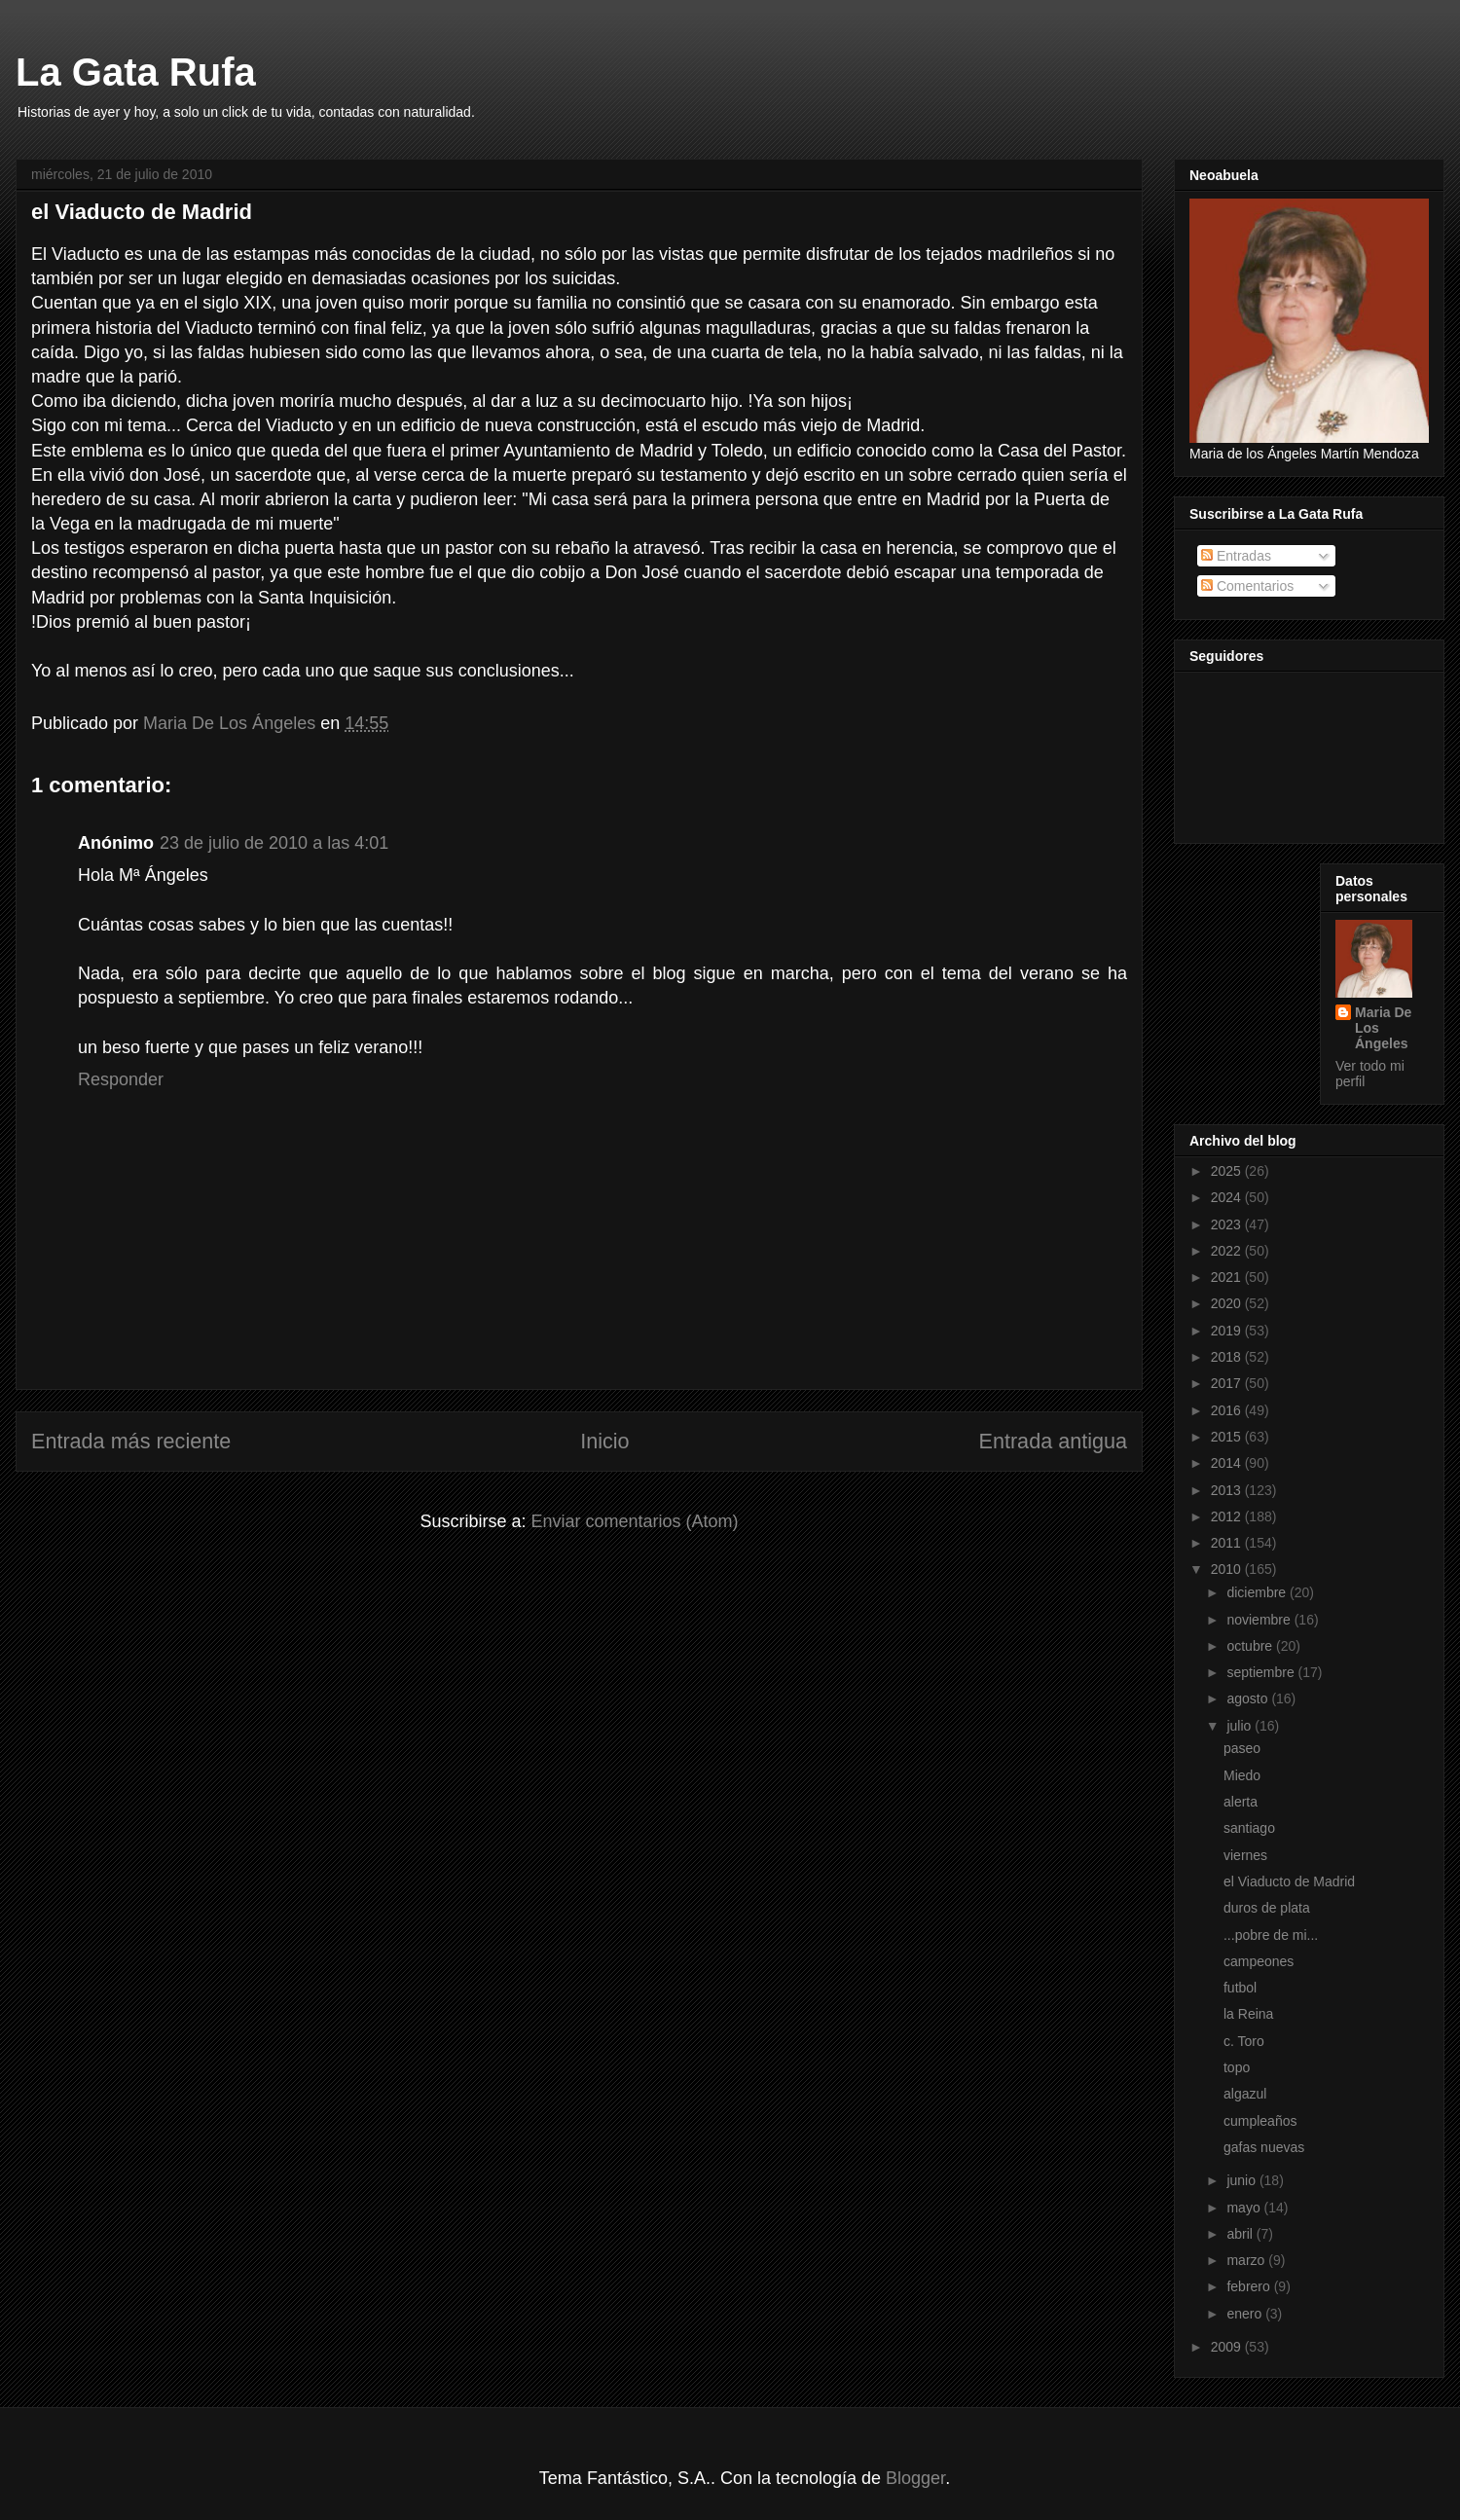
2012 (1228, 1516)
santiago (1249, 1828)
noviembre (1260, 1619)
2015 (1228, 1436)
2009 (1228, 2347)
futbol (1240, 1987)
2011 (1228, 1543)
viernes (1245, 1855)
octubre (1251, 1646)
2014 (1228, 1463)
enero (1245, 2313)
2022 (1228, 1251)
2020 (1228, 1303)
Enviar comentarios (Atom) (634, 1521)
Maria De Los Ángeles (1383, 1027)
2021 (1228, 1277)
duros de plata (1266, 1908)
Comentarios (1247, 586)
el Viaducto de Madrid (1289, 1881)
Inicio (604, 1441)
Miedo (1241, 1775)
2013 (1228, 1490)
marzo (1247, 2260)
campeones (1258, 1961)
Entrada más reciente (131, 1441)
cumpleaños (1260, 2121)
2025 (1228, 1171)
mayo (1244, 2207)
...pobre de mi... (1270, 1935)
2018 (1228, 1357)
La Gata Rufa (136, 72)
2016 (1228, 1410)
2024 (1228, 1197)
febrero (1249, 2286)
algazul (1244, 2093)
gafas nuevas (1263, 2147)
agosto (1248, 1698)
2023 (1228, 1224)
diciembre (1258, 1592)
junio (1242, 2180)
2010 (1228, 1569)
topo (1236, 2067)
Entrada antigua (1053, 1441)
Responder (121, 1079)
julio (1240, 1726)
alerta (1240, 1801)
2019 (1228, 1330)
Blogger (915, 2478)
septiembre (1261, 1672)
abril (1241, 2234)
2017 (1228, 1383)
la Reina (1248, 2014)
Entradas (1236, 556)
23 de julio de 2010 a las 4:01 (274, 843)
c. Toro (1243, 2041)
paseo (1241, 1748)
